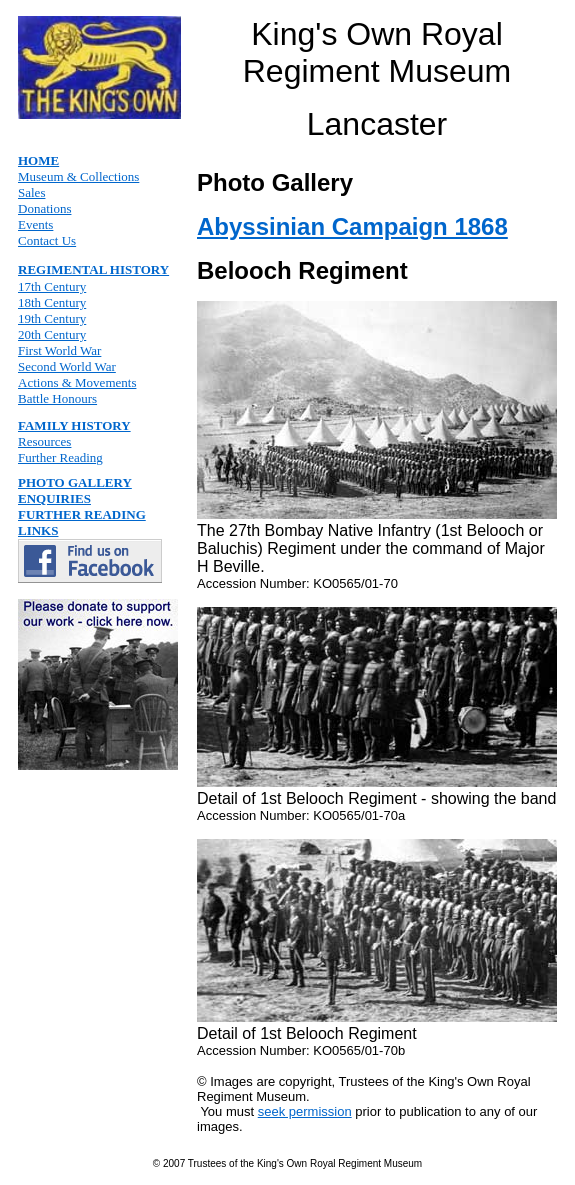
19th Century (52, 318)
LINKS (38, 530)
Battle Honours (57, 398)
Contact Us (47, 240)
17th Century (52, 286)
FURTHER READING (82, 514)
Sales (31, 192)
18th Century (52, 302)
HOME (38, 160)
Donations (44, 208)
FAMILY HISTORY (74, 425)
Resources (44, 441)
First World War (59, 350)
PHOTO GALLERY (75, 482)
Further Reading (60, 457)
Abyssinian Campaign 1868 (352, 226)
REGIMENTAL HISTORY (93, 269)
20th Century (52, 334)
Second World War (67, 366)
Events (35, 224)
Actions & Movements (77, 382)
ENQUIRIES (54, 498)
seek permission (305, 1111)
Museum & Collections (78, 176)
